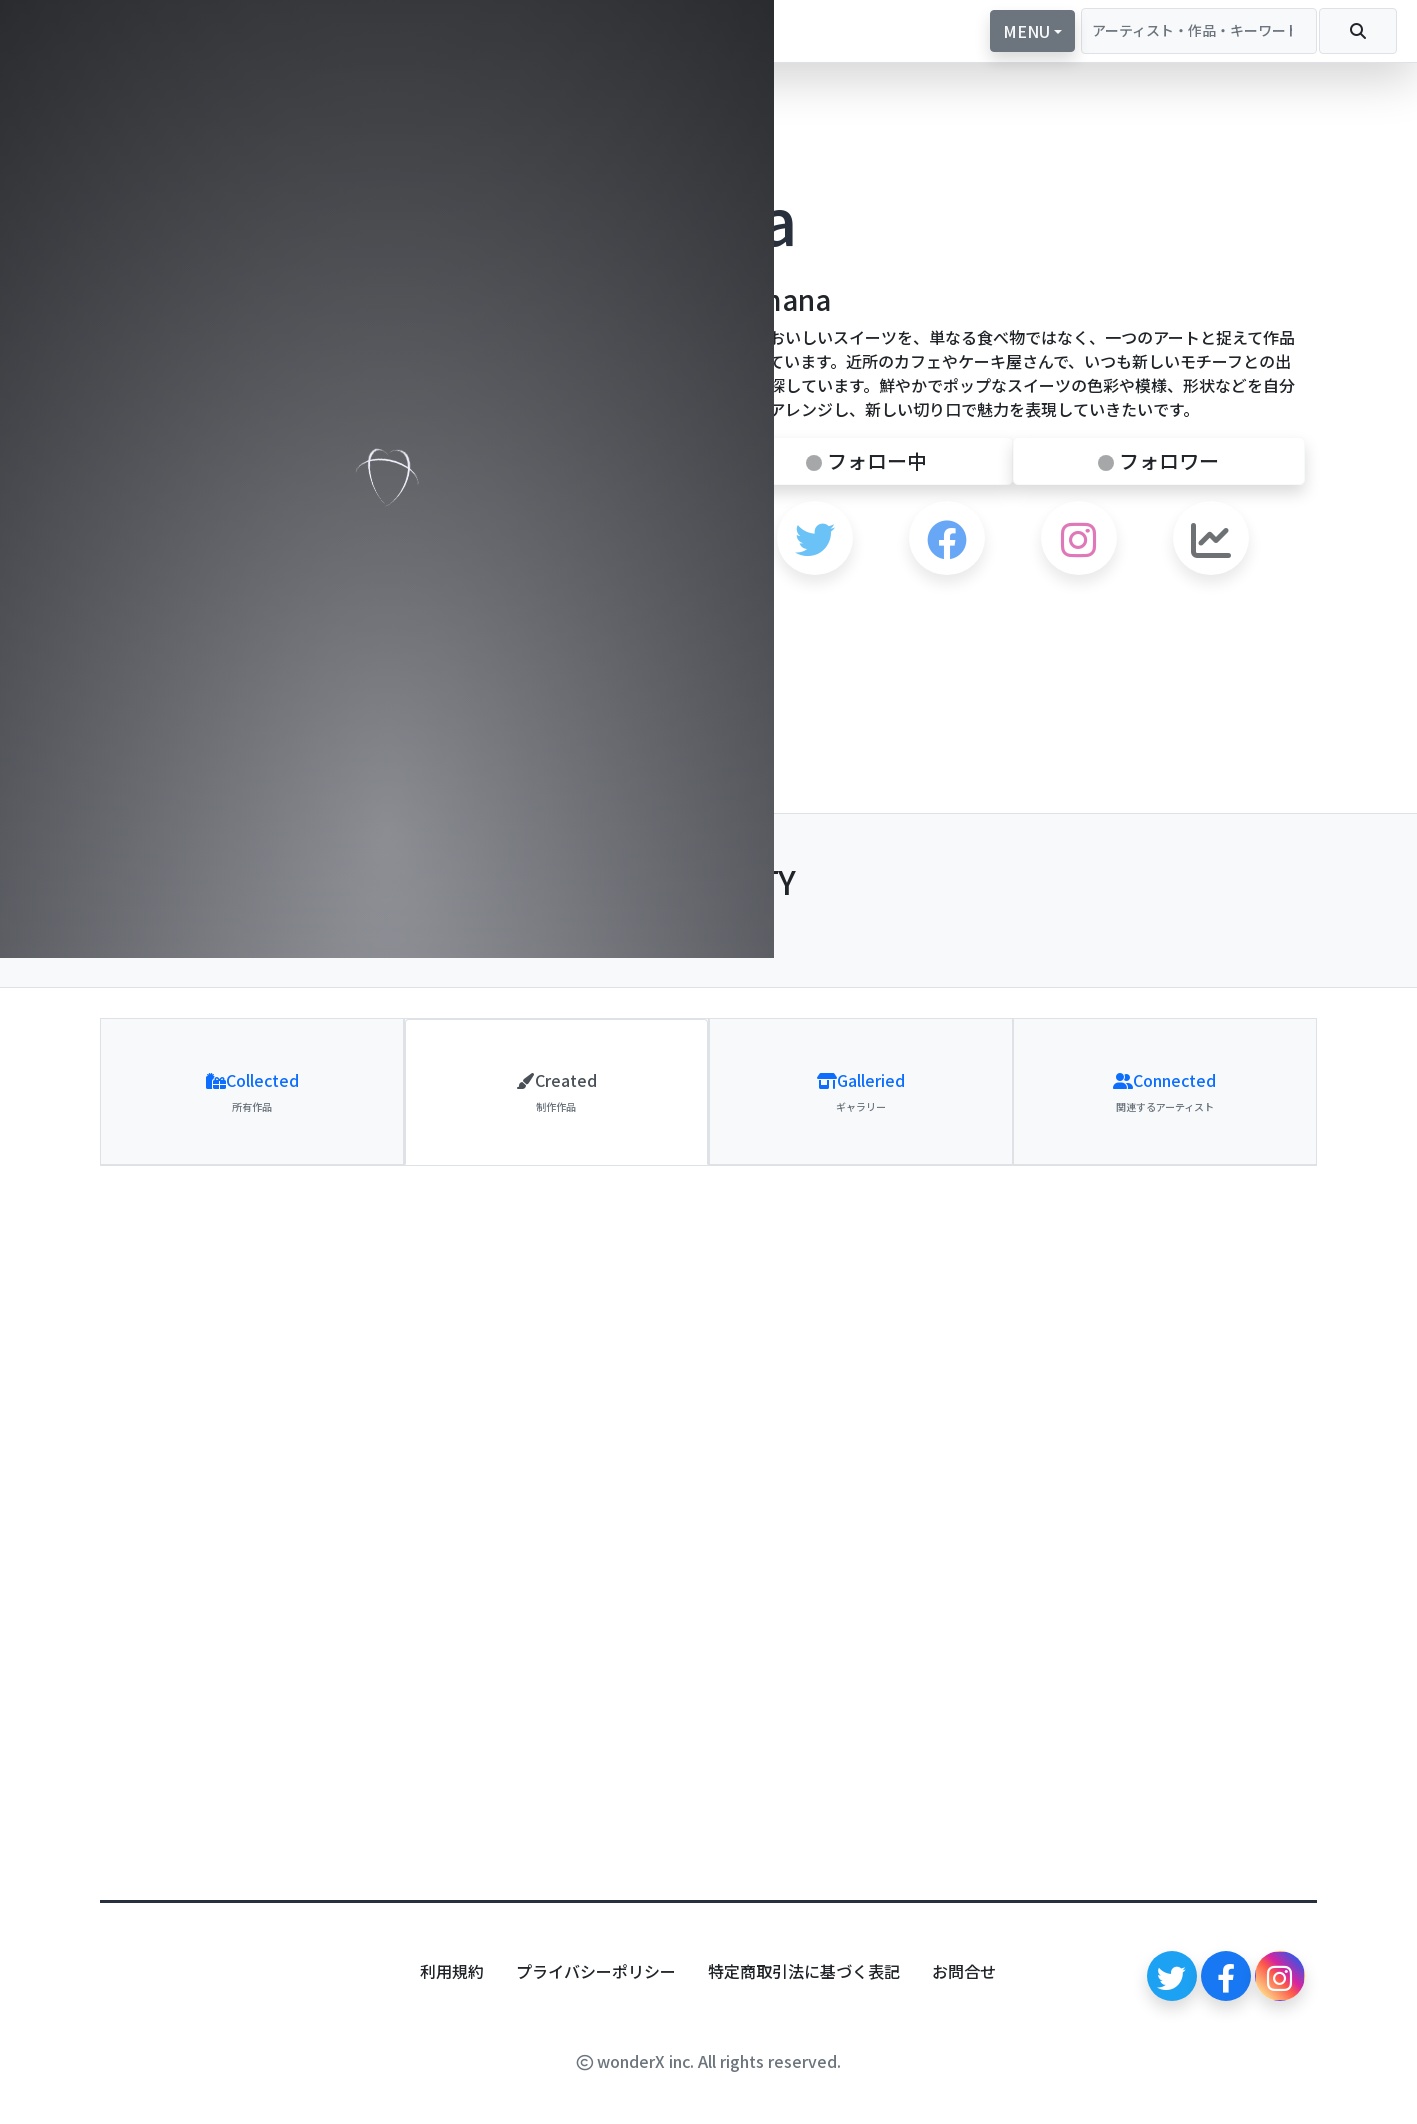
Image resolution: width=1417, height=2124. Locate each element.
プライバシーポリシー (596, 1971)
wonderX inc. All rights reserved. (709, 2061)
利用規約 (452, 1971)
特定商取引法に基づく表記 (804, 1971)
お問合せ (964, 1971)
